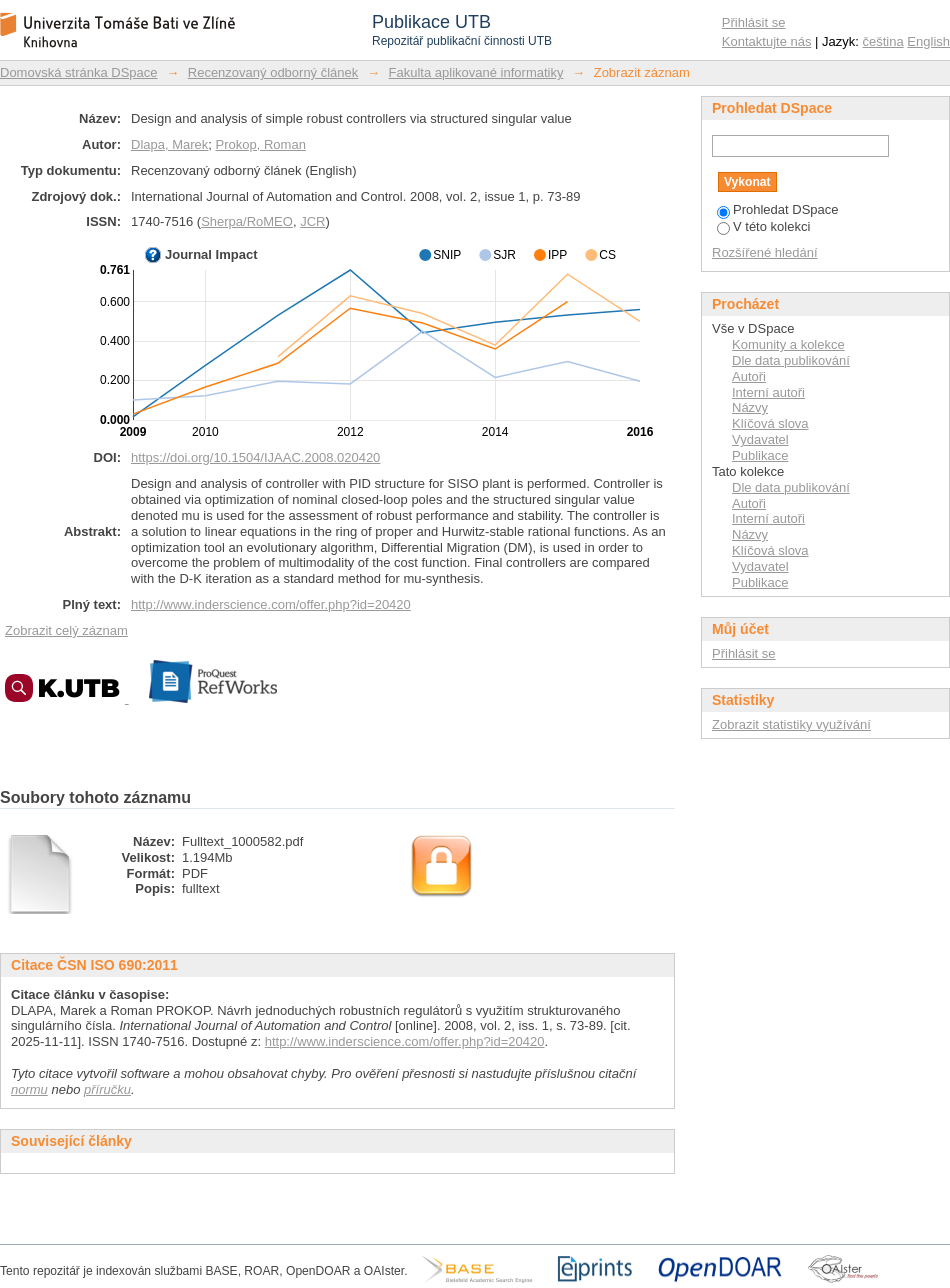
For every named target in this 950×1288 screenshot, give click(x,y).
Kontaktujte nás (767, 41)
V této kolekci (763, 226)
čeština (883, 41)
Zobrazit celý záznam (66, 630)
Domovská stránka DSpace (79, 72)
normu (29, 1089)
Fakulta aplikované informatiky (476, 72)
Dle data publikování (791, 360)
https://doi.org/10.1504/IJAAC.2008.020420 (255, 457)
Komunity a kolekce (788, 344)
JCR (312, 221)
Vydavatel (760, 439)
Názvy (750, 407)
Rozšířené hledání (765, 252)
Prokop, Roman (261, 144)
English (928, 41)
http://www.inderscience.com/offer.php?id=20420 (271, 604)
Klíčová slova (770, 423)
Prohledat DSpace (778, 209)
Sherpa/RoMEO (247, 221)
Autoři (749, 376)
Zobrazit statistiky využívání (791, 724)
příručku (107, 1089)
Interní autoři (768, 392)
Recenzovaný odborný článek (273, 72)
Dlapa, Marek (169, 144)
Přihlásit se (754, 22)
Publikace (760, 455)
